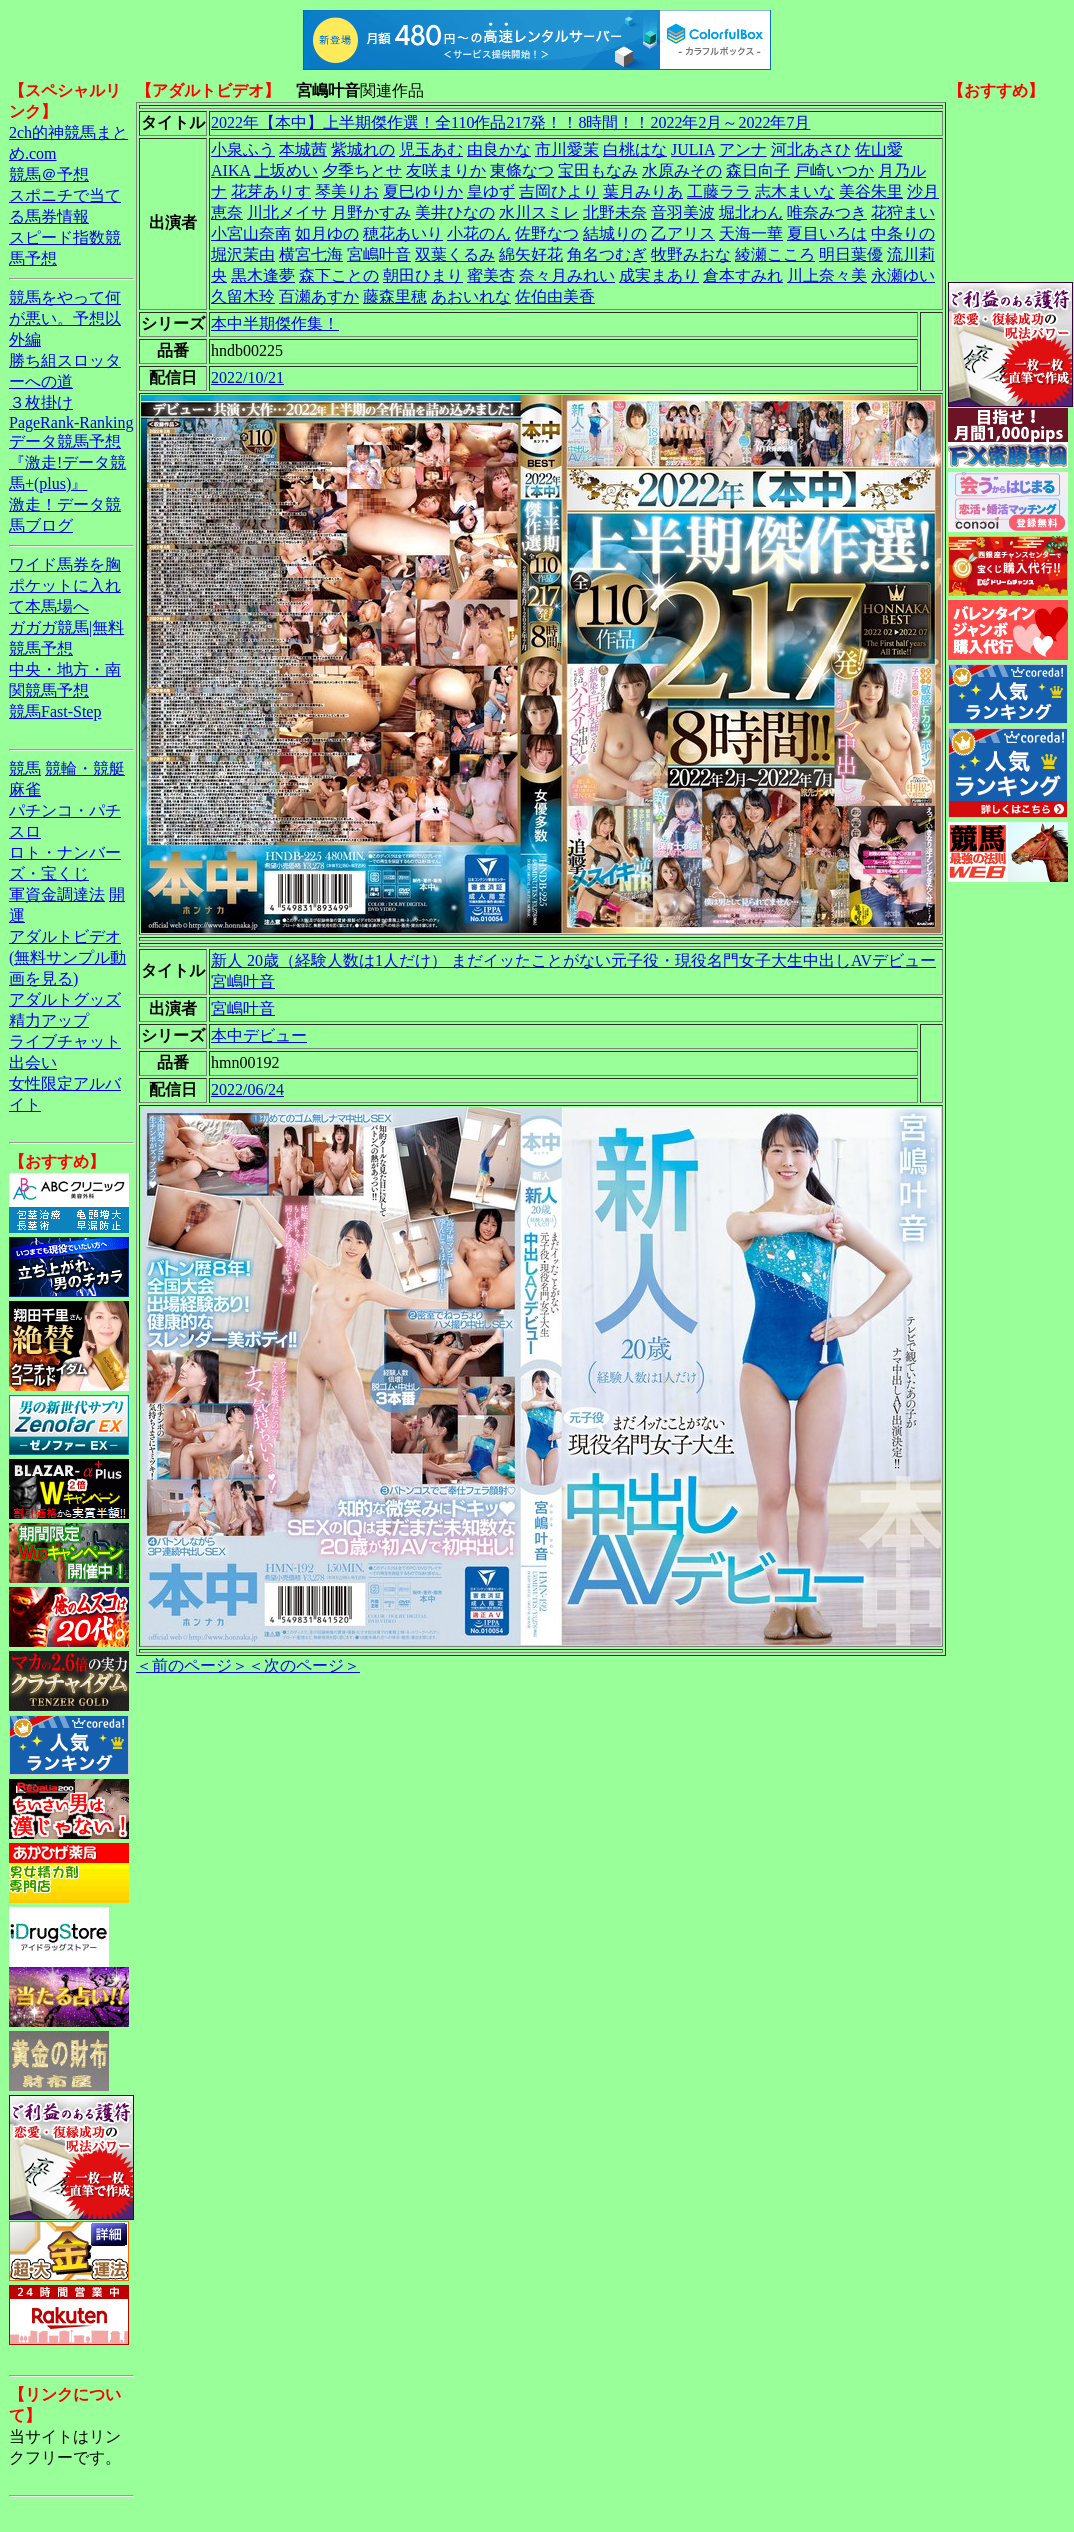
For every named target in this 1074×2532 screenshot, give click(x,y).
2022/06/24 (247, 1089)
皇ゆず (491, 191)
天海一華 (751, 233)
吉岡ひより (559, 191)
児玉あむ (431, 149)
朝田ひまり (423, 275)
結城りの (615, 233)
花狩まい (903, 212)
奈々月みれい (567, 275)
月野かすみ (371, 212)
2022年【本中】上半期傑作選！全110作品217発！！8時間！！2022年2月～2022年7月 (510, 122)
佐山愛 (879, 149)
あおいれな (471, 296)
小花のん (479, 233)
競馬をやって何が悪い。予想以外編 (65, 318)
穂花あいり (403, 233)
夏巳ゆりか (423, 191)
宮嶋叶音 (379, 254)
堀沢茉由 (243, 254)
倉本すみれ (743, 275)
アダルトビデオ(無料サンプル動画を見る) (67, 957)
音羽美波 (683, 212)
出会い (33, 1062)
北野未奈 (615, 212)
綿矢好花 (531, 254)
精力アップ (49, 1020)
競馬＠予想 (49, 174)
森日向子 (758, 170)
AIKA (230, 170)
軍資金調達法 (57, 894)
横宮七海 (311, 254)
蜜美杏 (491, 275)
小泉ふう (243, 149)
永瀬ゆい (903, 275)
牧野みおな (691, 254)
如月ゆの (327, 233)
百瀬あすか (319, 296)
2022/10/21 (247, 377)
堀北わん (751, 212)
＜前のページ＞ (192, 1665)
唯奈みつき (827, 212)
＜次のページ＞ (304, 1665)
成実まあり (659, 275)
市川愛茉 (567, 149)
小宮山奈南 (251, 233)
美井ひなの (455, 212)
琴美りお (347, 191)
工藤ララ (719, 191)
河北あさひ (811, 149)
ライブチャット (65, 1041)
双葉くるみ (455, 254)
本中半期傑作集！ (275, 323)
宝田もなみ (598, 170)
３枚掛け (41, 402)
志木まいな (795, 191)
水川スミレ (539, 212)
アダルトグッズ (65, 999)
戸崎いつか (834, 170)
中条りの (903, 233)
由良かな (499, 149)
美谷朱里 (871, 191)
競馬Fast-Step (55, 711)
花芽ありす (271, 191)
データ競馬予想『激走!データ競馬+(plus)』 (67, 462)
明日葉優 (851, 254)
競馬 (25, 768)
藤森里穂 (395, 296)
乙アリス (683, 233)
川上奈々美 (827, 275)
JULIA (693, 149)
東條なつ (522, 170)
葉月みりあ (643, 191)
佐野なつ (547, 233)
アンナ (743, 149)
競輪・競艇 (85, 768)
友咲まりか (446, 170)
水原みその (682, 170)
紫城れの (363, 149)
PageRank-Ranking (71, 422)
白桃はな (635, 149)
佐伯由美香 (555, 296)
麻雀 (25, 789)
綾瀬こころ (775, 254)
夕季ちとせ (362, 170)
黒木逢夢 (263, 275)
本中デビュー (259, 1035)
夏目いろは (827, 233)
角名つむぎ (607, 254)
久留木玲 (243, 296)
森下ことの (339, 275)
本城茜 (303, 149)
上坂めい (286, 170)
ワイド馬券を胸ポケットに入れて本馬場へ (65, 585)
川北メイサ (287, 212)
